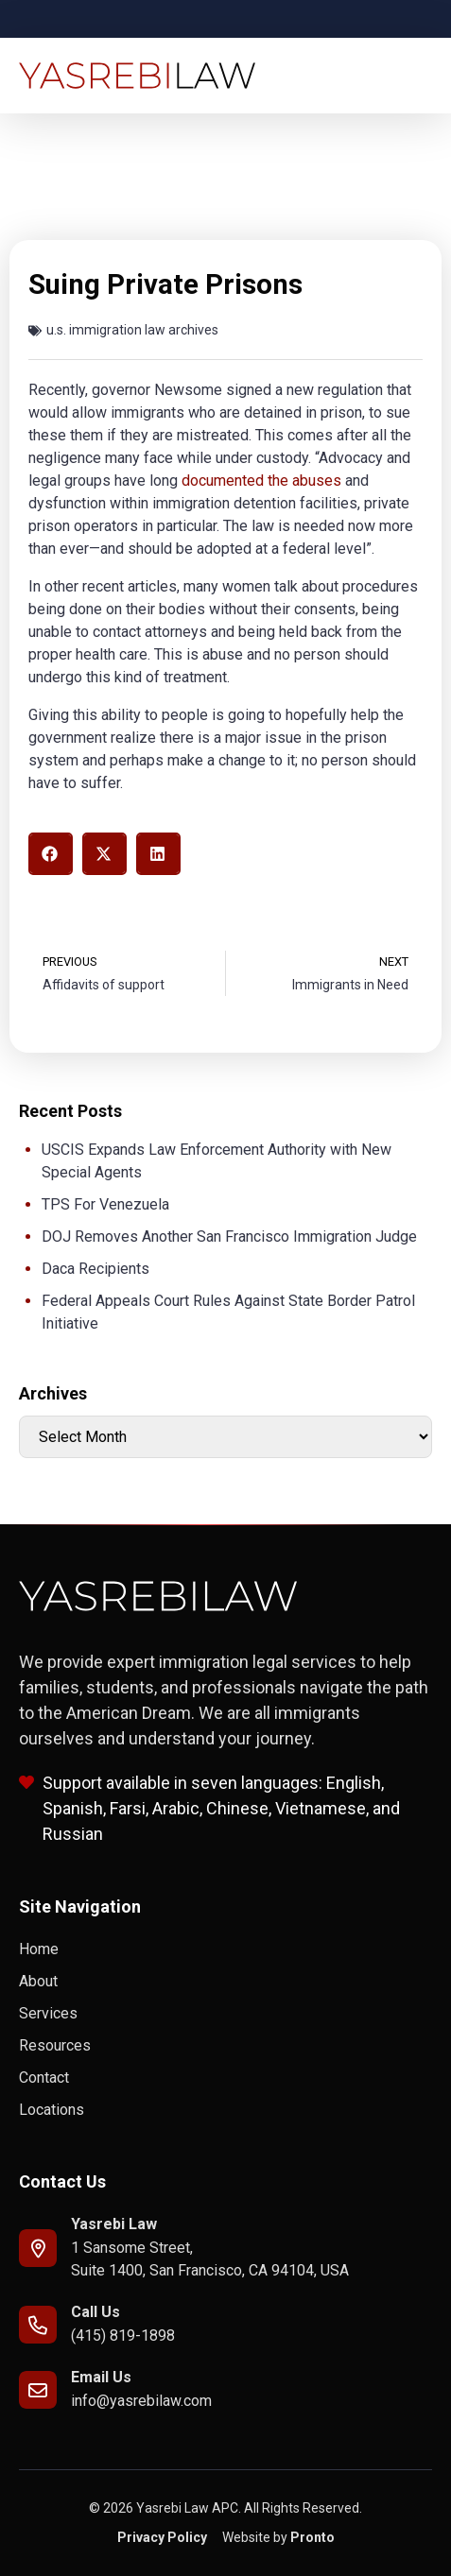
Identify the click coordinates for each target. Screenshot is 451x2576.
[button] (50, 854)
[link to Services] (225, 2013)
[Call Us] (38, 2325)
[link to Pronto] (278, 2538)
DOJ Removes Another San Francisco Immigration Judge (229, 1236)
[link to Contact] (225, 2078)
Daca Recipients (95, 1269)
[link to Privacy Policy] (162, 2538)
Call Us (95, 2312)
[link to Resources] (225, 2046)
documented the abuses (261, 480)
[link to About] (225, 1981)
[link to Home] (225, 1949)
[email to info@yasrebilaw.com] (38, 2390)
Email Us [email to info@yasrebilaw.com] (101, 2377)
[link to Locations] (225, 2110)
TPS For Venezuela (105, 1204)
